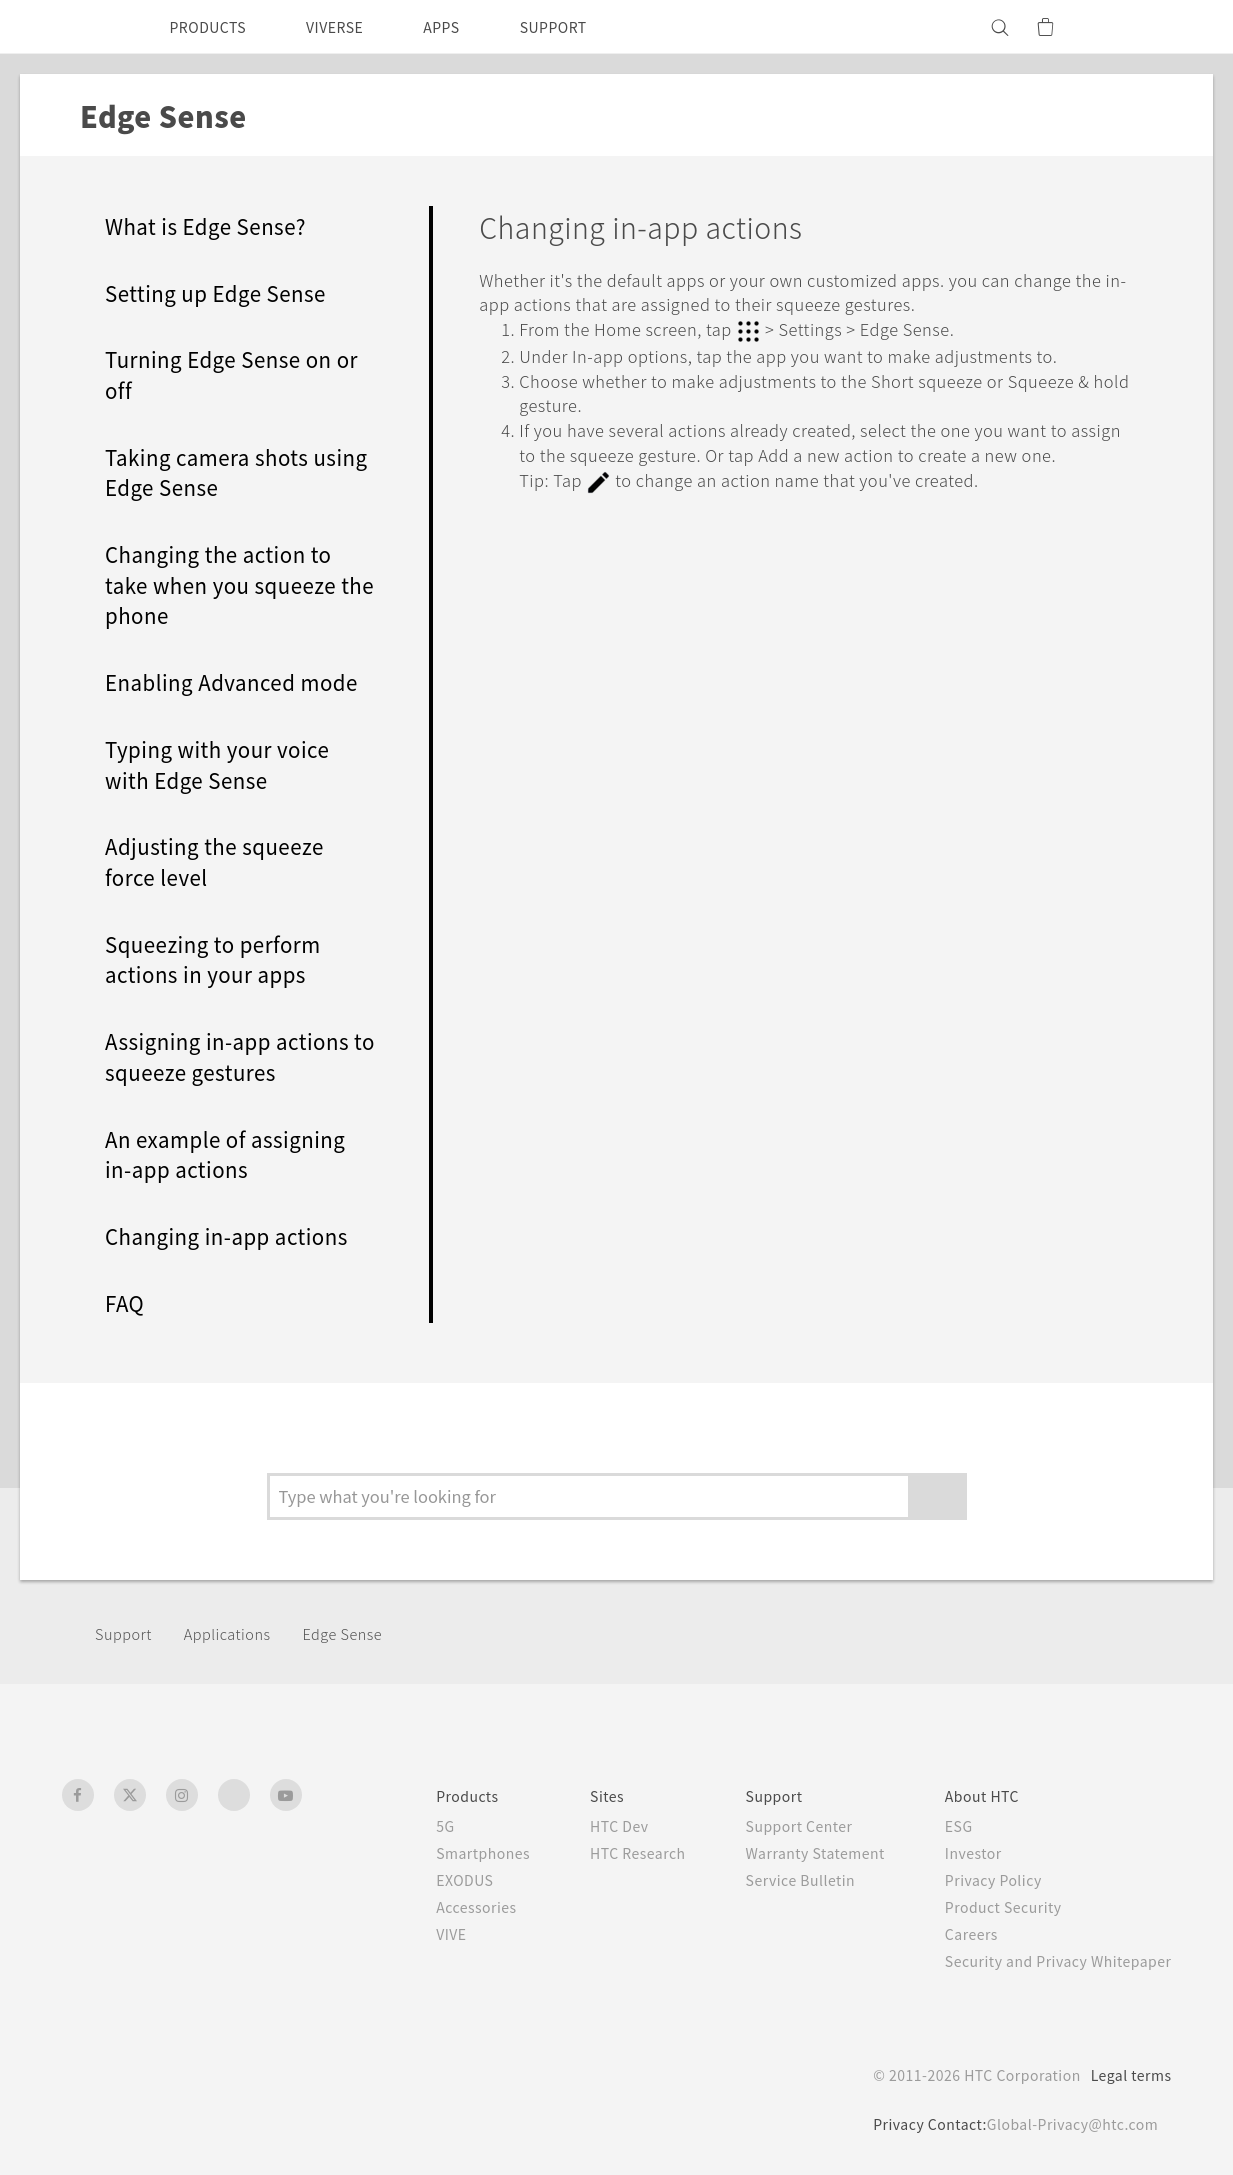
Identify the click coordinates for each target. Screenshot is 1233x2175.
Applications (236, 1633)
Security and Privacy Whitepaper (1049, 1961)
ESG (943, 1826)
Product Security (990, 1907)
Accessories (432, 1907)
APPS (467, 27)
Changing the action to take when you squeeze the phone (228, 584)
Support (126, 1633)
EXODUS (421, 1880)
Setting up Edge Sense (225, 292)
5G (397, 1826)
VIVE (406, 1934)
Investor (958, 1853)
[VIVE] (1145, 27)
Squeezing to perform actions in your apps (219, 959)
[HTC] (86, 27)
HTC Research (601, 1853)
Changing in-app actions (234, 1235)
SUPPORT (587, 27)
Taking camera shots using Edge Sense (214, 472)
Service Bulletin (772, 1880)
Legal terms (1126, 2075)
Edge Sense (362, 1633)
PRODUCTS (214, 27)
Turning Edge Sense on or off (227, 374)
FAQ (128, 1302)
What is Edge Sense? (215, 225)
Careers (955, 1934)
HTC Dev (581, 1826)
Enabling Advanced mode (239, 681)
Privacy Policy (979, 1880)
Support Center (771, 1826)
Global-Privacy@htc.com (1067, 2124)
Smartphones (438, 1853)
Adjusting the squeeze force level (223, 861)
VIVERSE (352, 27)
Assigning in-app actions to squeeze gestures (235, 1056)
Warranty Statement (790, 1853)
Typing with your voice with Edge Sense (224, 764)
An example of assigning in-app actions (234, 1154)
